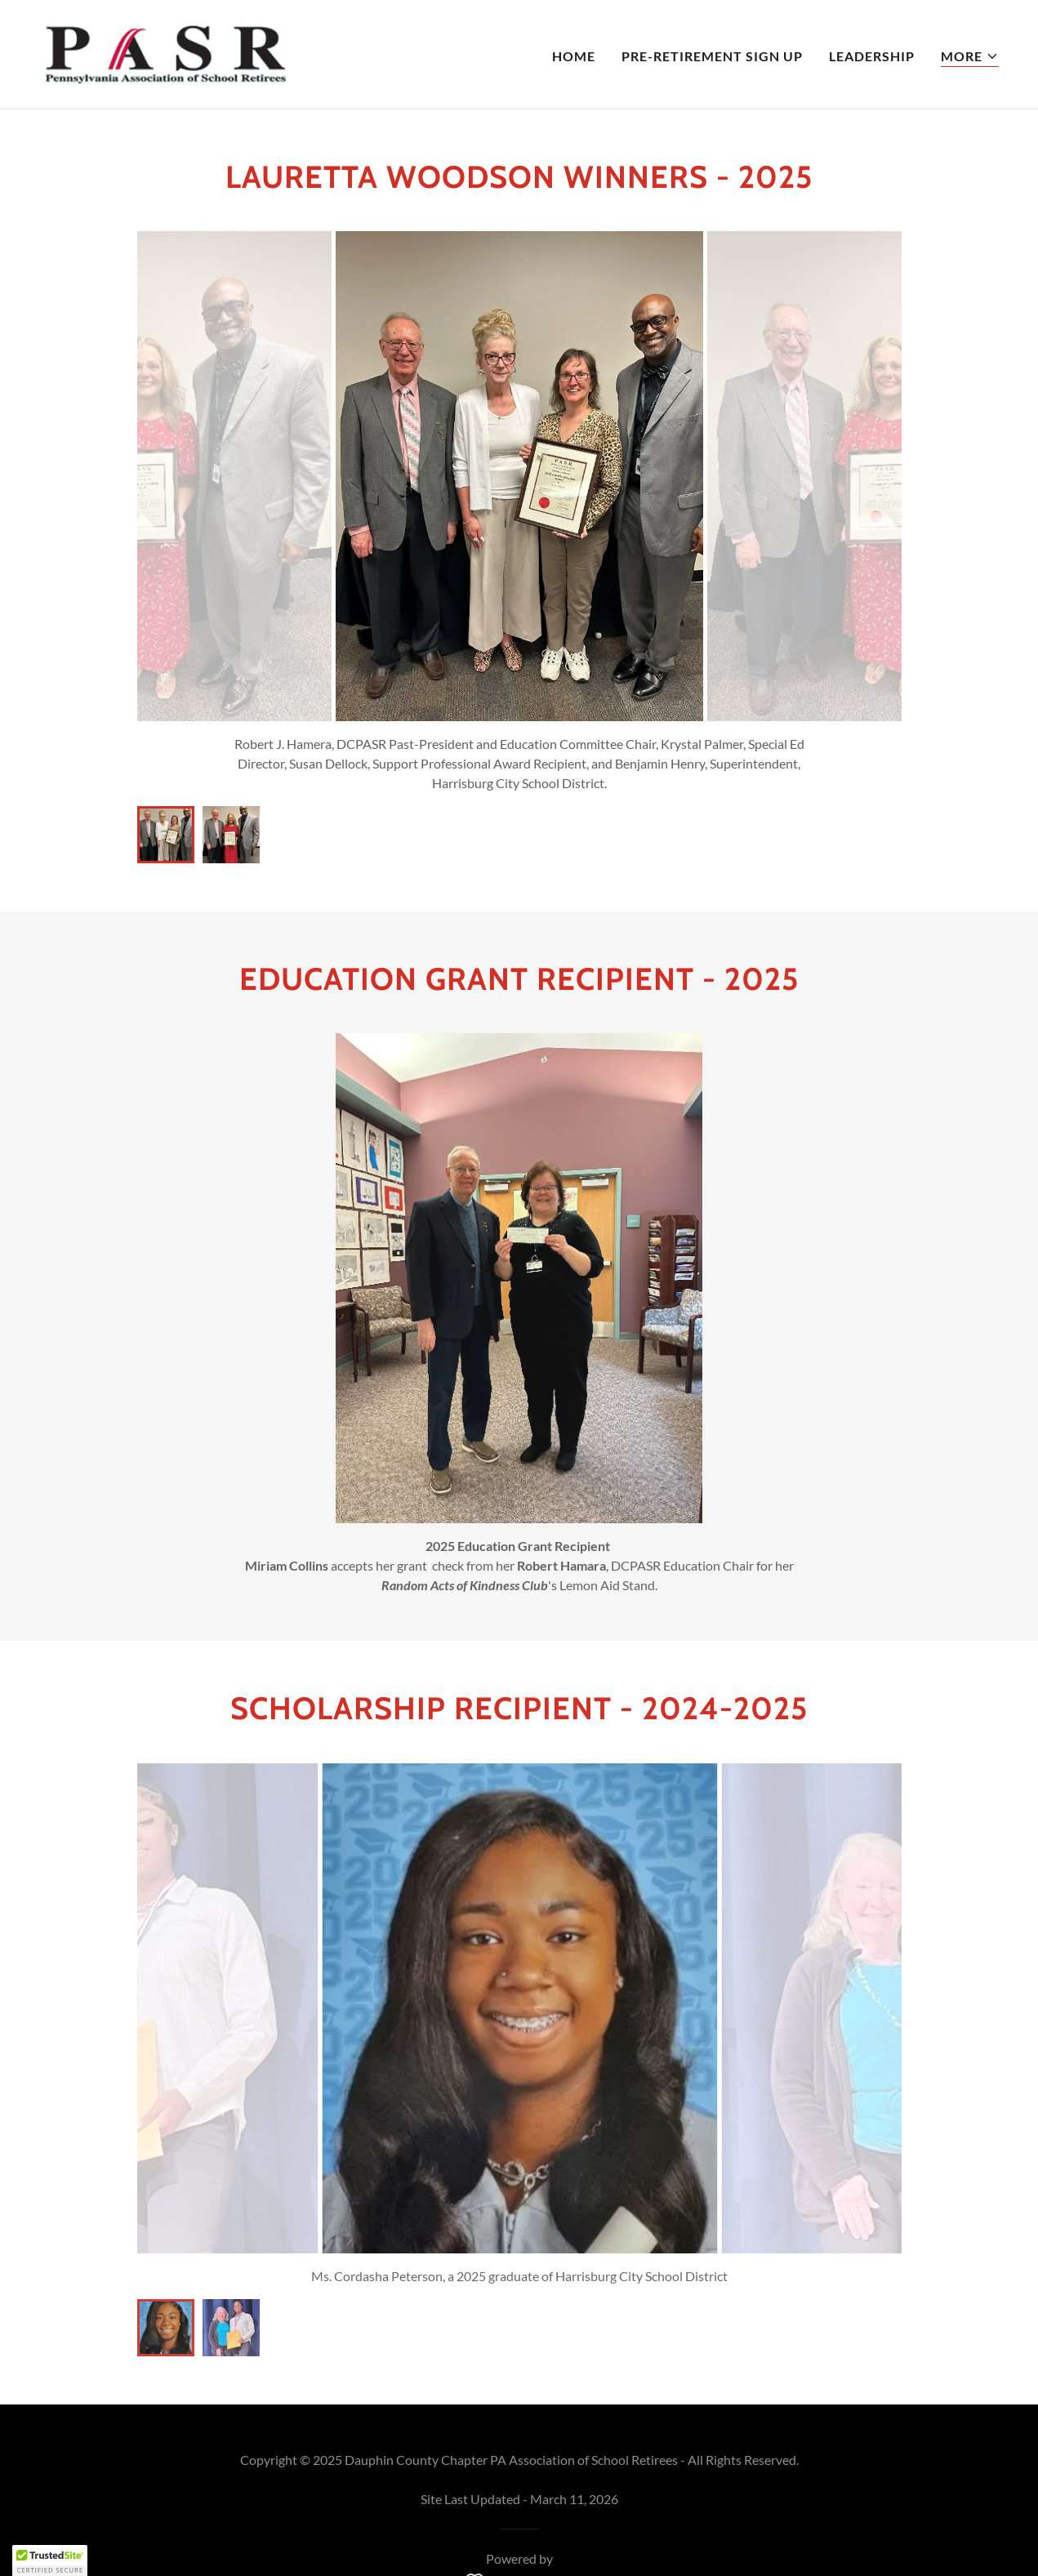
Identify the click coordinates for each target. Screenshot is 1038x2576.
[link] (164, 52)
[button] (970, 57)
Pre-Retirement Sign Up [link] (712, 56)
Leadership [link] (872, 56)
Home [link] (573, 56)
